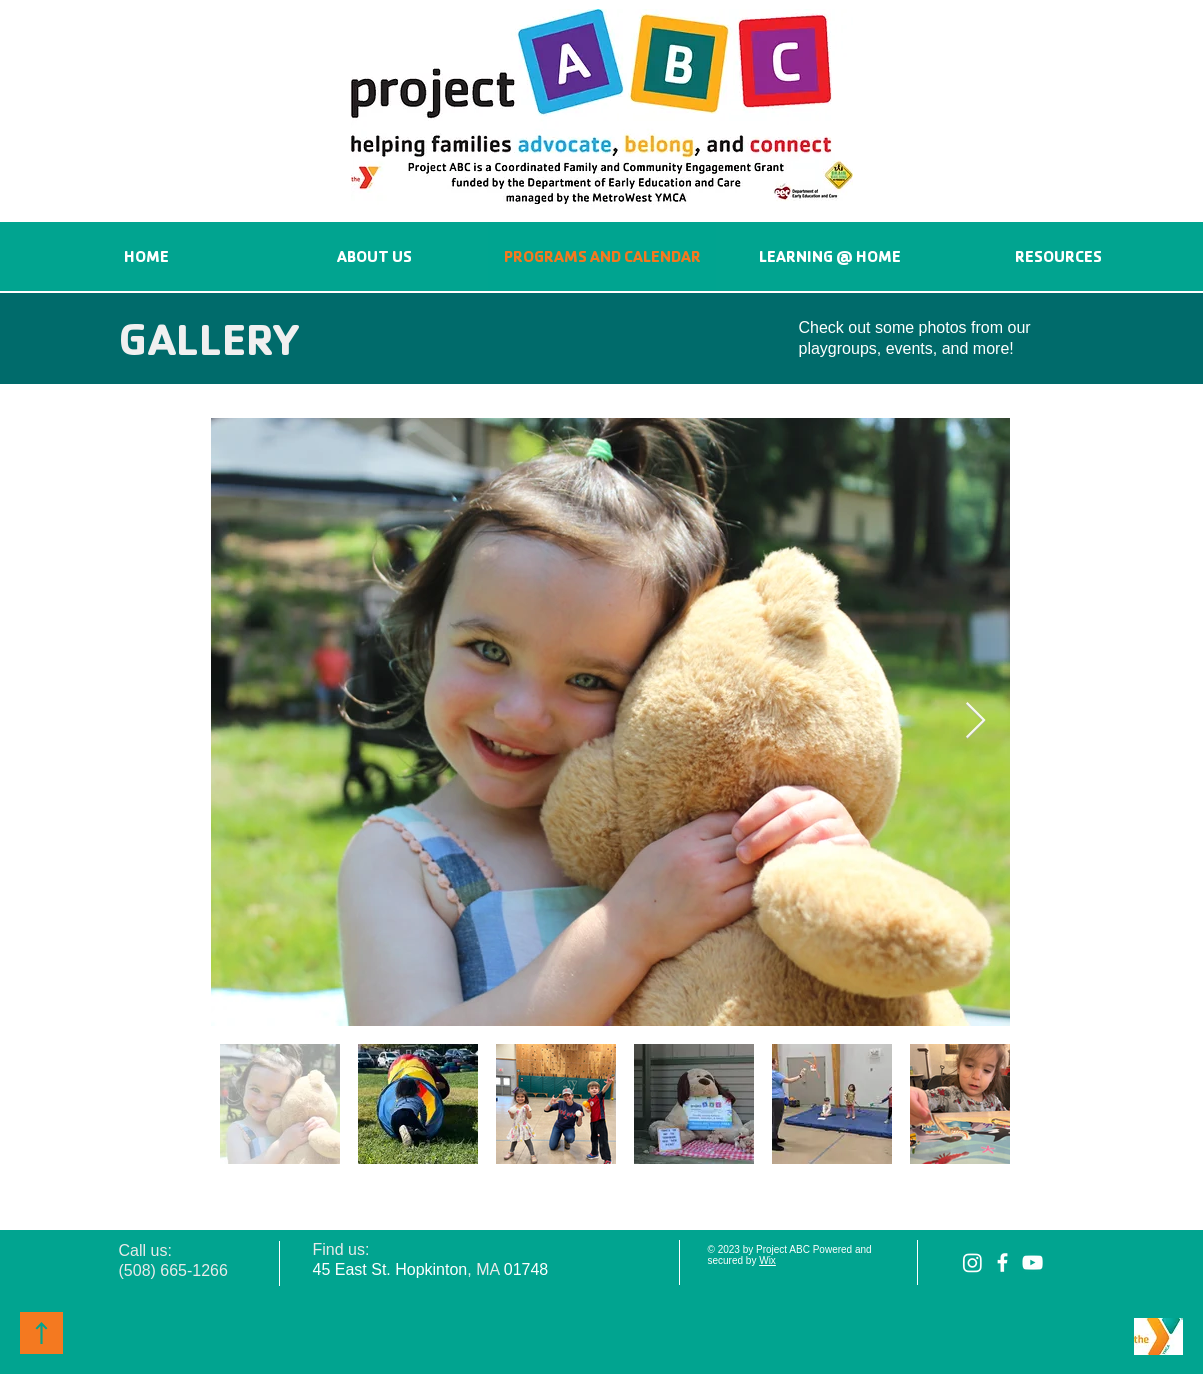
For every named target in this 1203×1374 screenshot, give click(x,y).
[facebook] (1002, 1262)
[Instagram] (972, 1262)
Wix (767, 1260)
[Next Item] (975, 721)
